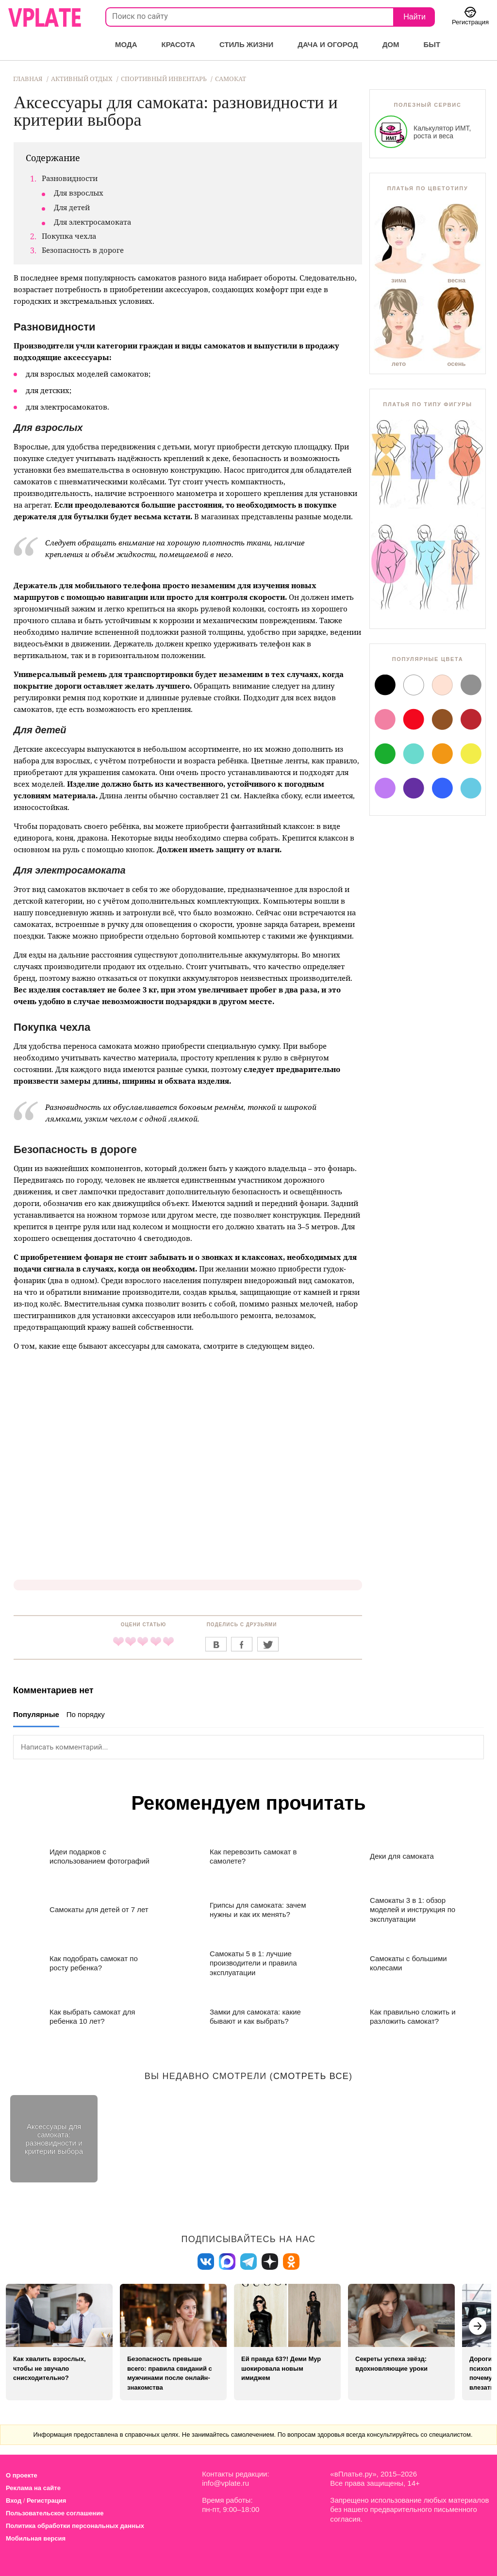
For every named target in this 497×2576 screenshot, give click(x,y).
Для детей (72, 207)
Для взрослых (78, 193)
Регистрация (46, 2500)
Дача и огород (328, 44)
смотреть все (311, 2076)
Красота (178, 44)
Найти (414, 17)
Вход (13, 2500)
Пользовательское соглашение (54, 2513)
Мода (126, 44)
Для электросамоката (92, 222)
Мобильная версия (36, 2538)
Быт (432, 44)
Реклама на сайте (33, 2488)
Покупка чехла (69, 236)
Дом (390, 44)
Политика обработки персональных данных (75, 2525)
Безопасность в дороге (83, 250)
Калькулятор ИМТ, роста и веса (423, 132)
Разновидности (70, 178)
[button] (477, 2326)
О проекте (21, 2475)
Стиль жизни (246, 44)
